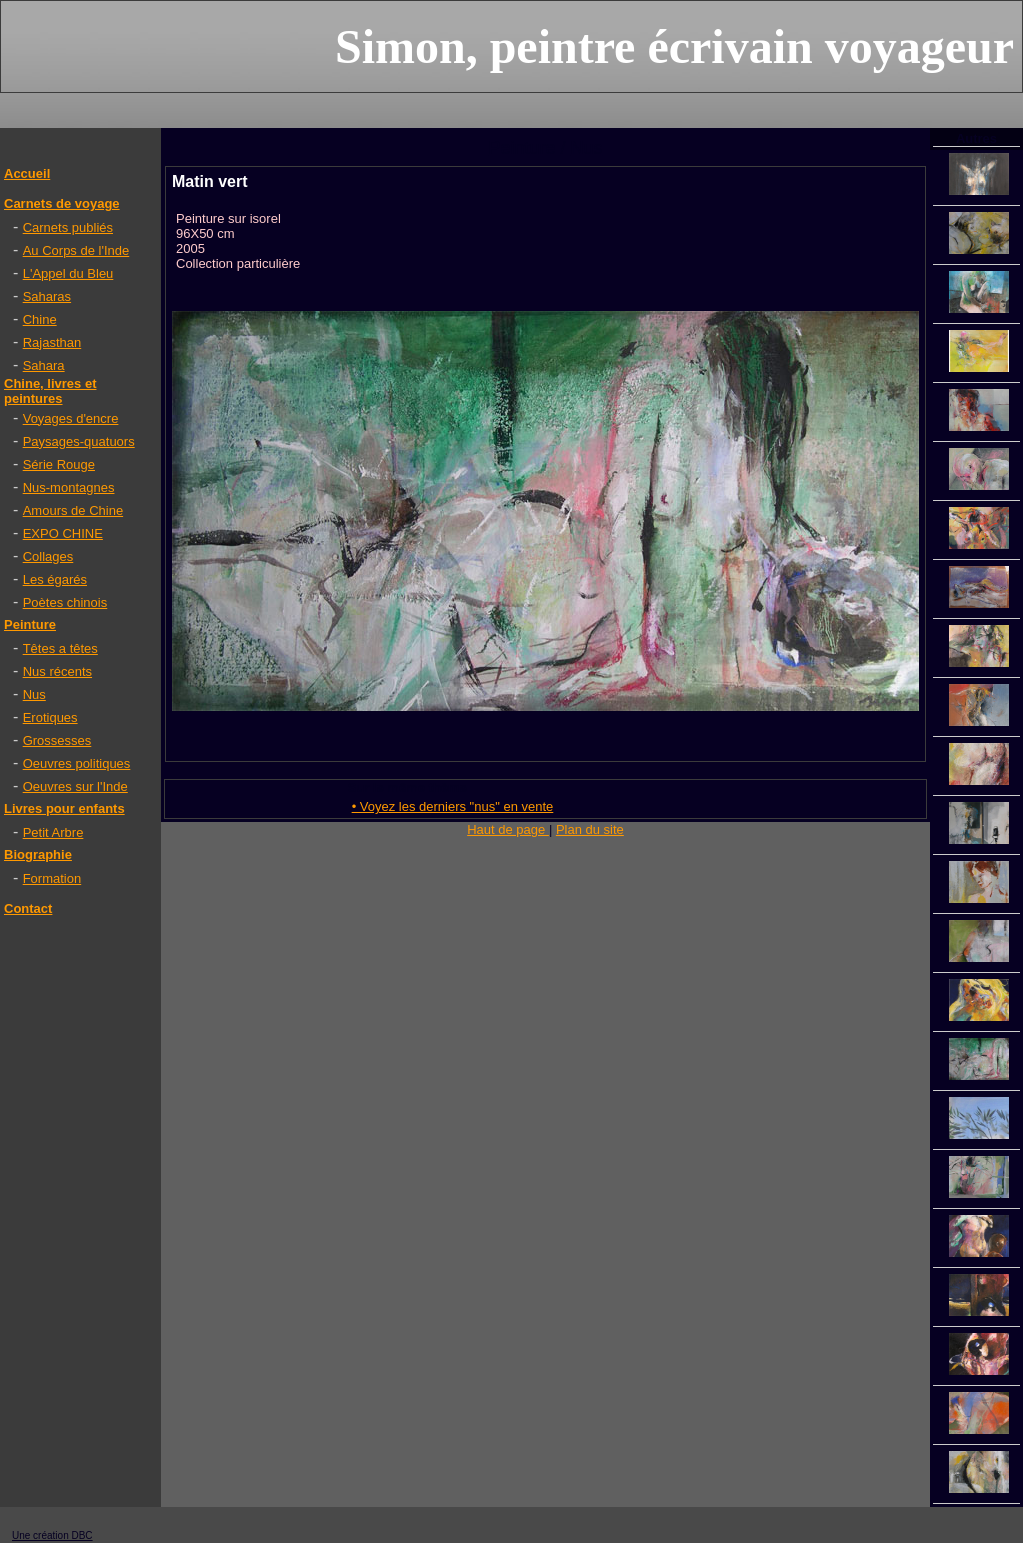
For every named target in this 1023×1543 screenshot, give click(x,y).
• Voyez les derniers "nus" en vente (453, 806)
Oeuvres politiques (77, 763)
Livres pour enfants (64, 808)
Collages (48, 556)
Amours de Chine (73, 510)
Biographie (38, 854)
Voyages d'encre (71, 418)
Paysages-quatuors (79, 441)
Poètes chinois (65, 602)
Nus (34, 694)
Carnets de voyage (62, 203)
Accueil (27, 173)
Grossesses (57, 740)
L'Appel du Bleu (68, 273)
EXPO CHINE (63, 533)
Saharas (47, 296)
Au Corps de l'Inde (76, 250)
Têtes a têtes (60, 648)
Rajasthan (52, 342)
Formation (52, 878)
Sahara (44, 365)
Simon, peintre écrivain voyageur (674, 46)
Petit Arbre (53, 832)
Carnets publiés (68, 227)
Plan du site (590, 829)
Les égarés (55, 579)
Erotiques (50, 717)
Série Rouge (59, 464)
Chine (40, 319)
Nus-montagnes (69, 487)
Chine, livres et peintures (50, 391)
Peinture (30, 624)
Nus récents (57, 671)
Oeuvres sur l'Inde (75, 786)
